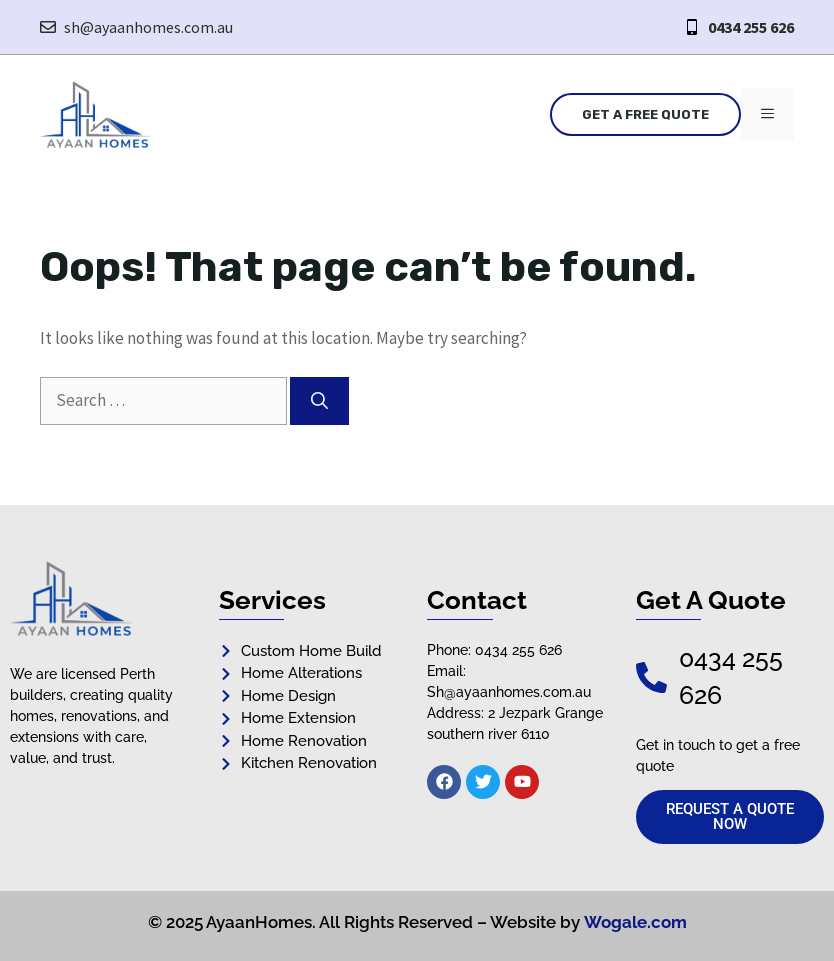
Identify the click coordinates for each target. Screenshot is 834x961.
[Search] (319, 401)
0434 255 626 (751, 27)
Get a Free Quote (645, 114)
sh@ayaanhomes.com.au (148, 27)
